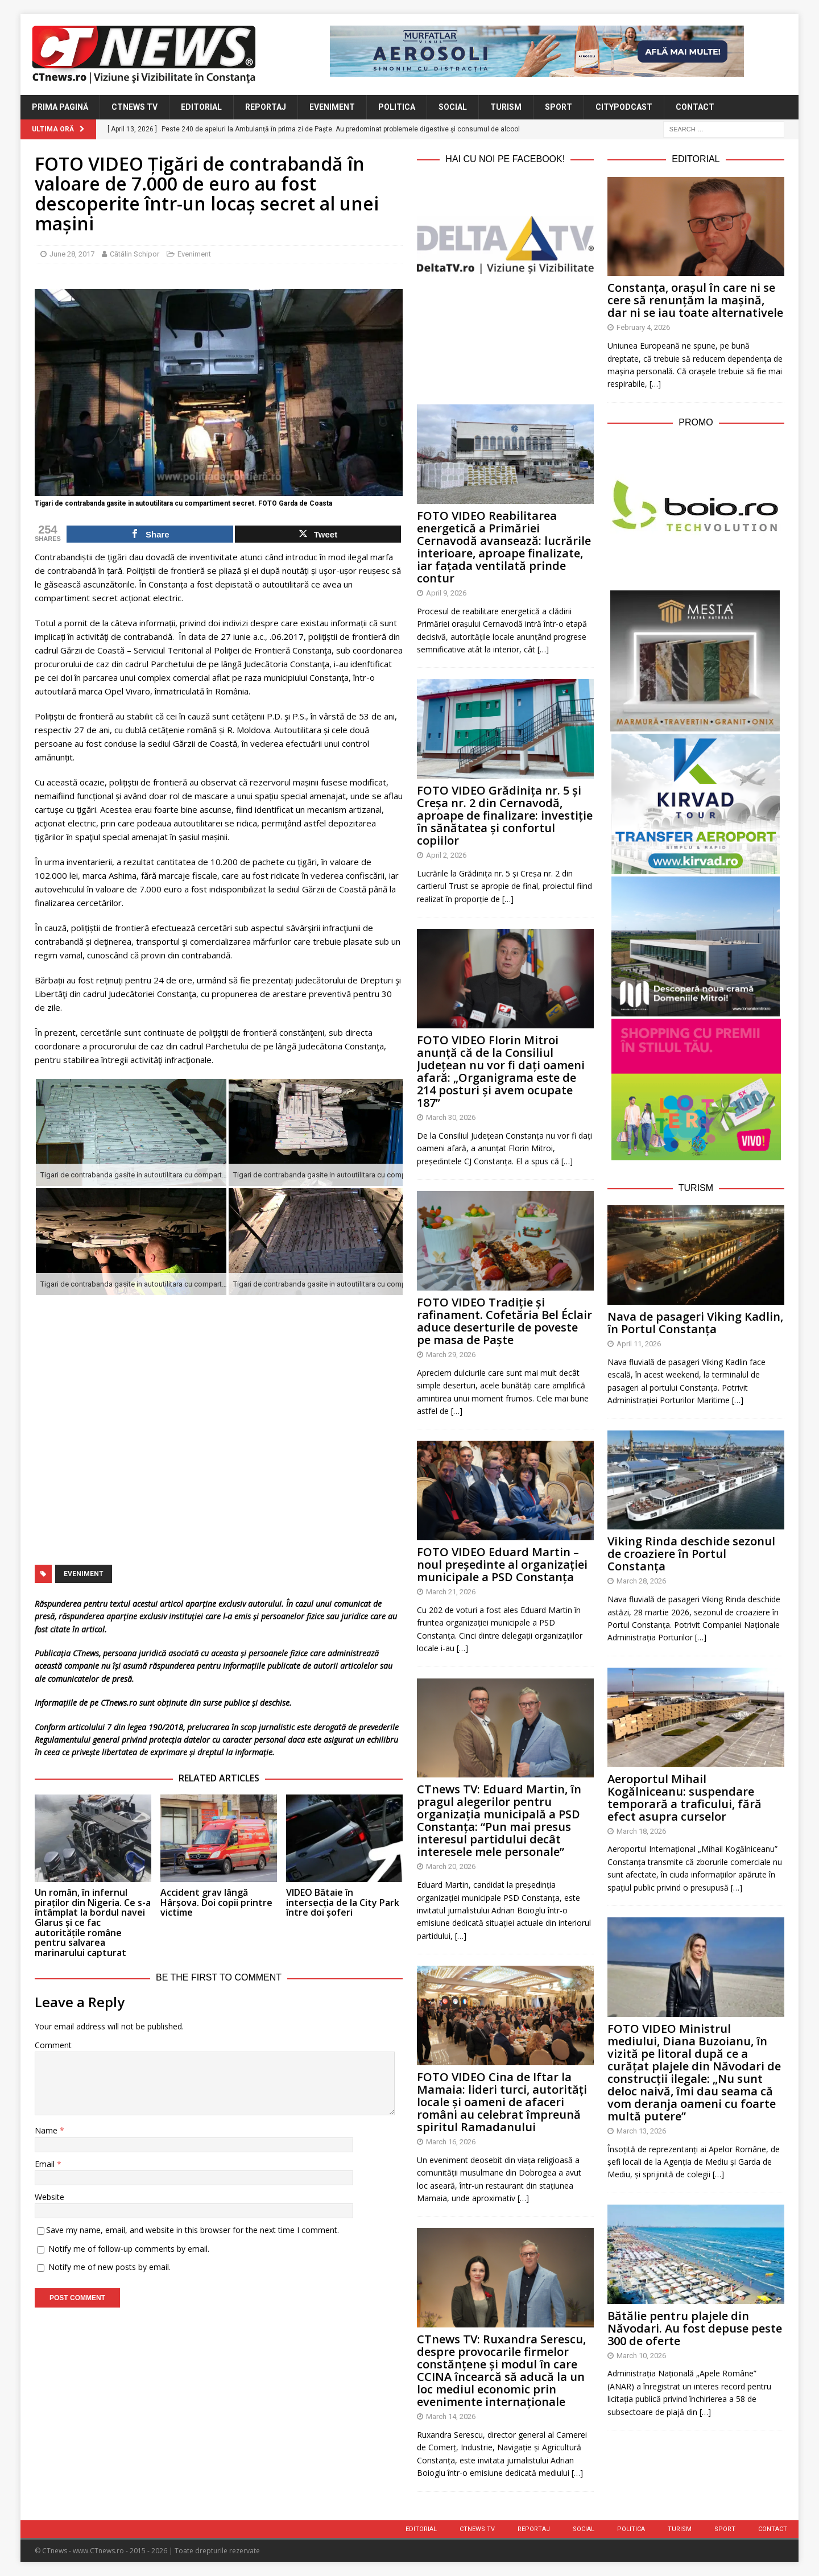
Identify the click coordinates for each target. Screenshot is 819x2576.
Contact (695, 106)
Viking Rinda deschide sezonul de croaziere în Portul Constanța (691, 1553)
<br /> (505, 337)
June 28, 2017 (71, 254)
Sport (558, 106)
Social (453, 106)
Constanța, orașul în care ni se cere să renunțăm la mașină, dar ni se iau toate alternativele (695, 300)
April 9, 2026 (446, 593)
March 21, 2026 (450, 1591)
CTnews (86, 1653)
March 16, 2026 (450, 2141)
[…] (543, 649)
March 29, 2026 (450, 1354)
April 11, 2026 (639, 1343)
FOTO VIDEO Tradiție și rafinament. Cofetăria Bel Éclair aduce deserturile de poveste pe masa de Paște (504, 1321)
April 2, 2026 (446, 855)
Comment (53, 2045)
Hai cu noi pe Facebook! (505, 159)
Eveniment (332, 106)
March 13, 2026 (641, 2131)
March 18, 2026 (641, 1831)
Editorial (201, 106)
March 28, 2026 (641, 1581)
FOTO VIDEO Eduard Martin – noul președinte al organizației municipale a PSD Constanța (502, 1564)
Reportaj (265, 106)
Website (49, 2197)
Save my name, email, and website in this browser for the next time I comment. (192, 2229)
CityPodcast (623, 106)
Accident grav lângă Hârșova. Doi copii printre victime (216, 1902)
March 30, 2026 (450, 1117)
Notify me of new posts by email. (109, 2266)
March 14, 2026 (450, 2416)
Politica (396, 106)
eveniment (84, 1574)
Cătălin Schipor (134, 254)
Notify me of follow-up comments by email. (128, 2248)
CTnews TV (134, 106)
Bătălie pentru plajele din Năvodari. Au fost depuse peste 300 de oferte (694, 2328)
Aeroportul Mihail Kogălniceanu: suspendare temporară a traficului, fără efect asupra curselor (684, 1797)
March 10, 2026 (641, 2355)
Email (46, 2164)
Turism (506, 106)
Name (47, 2130)
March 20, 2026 (450, 1866)
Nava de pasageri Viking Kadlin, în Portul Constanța (695, 1323)
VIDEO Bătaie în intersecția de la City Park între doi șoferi (342, 1902)
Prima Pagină (60, 106)
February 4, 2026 (643, 327)
